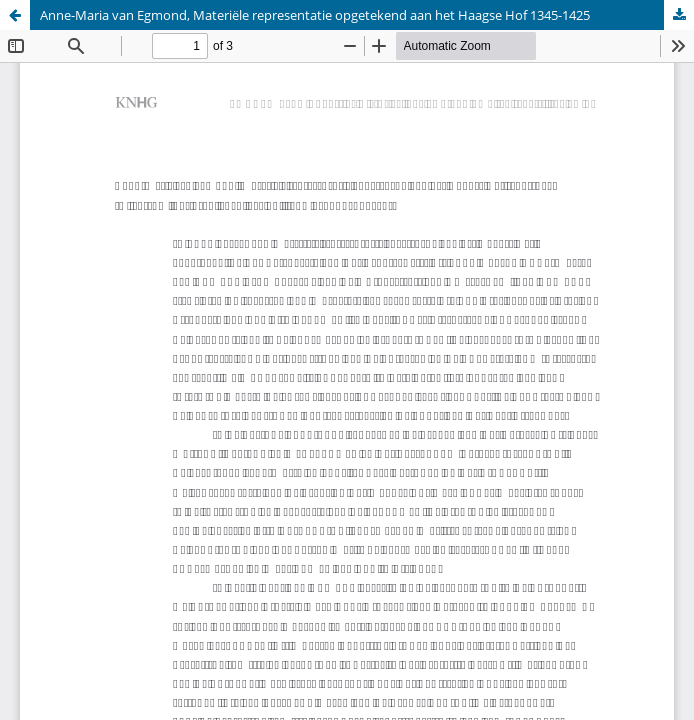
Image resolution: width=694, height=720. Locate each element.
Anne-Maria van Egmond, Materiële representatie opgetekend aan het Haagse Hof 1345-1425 (315, 15)
